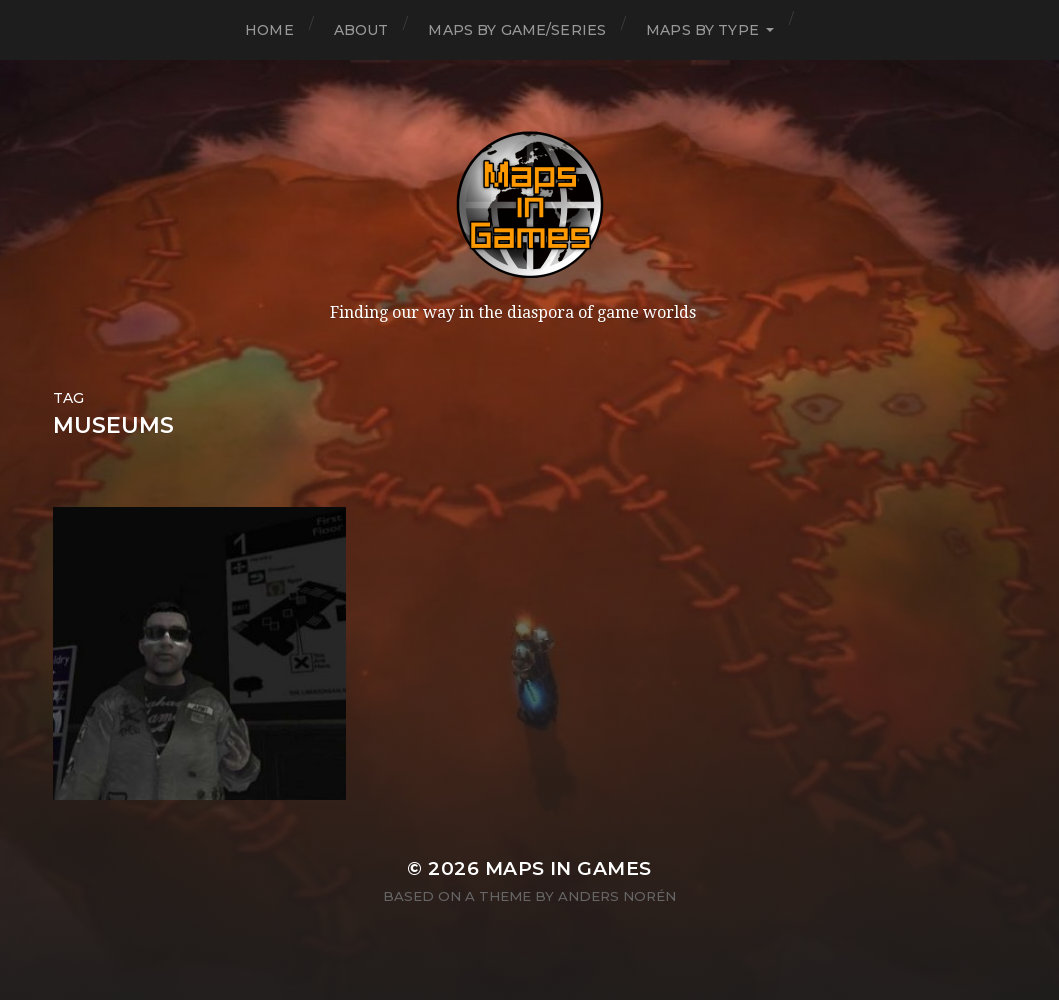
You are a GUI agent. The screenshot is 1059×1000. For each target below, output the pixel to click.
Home (269, 30)
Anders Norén (617, 896)
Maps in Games (568, 868)
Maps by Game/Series (517, 30)
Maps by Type (702, 30)
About (361, 30)
